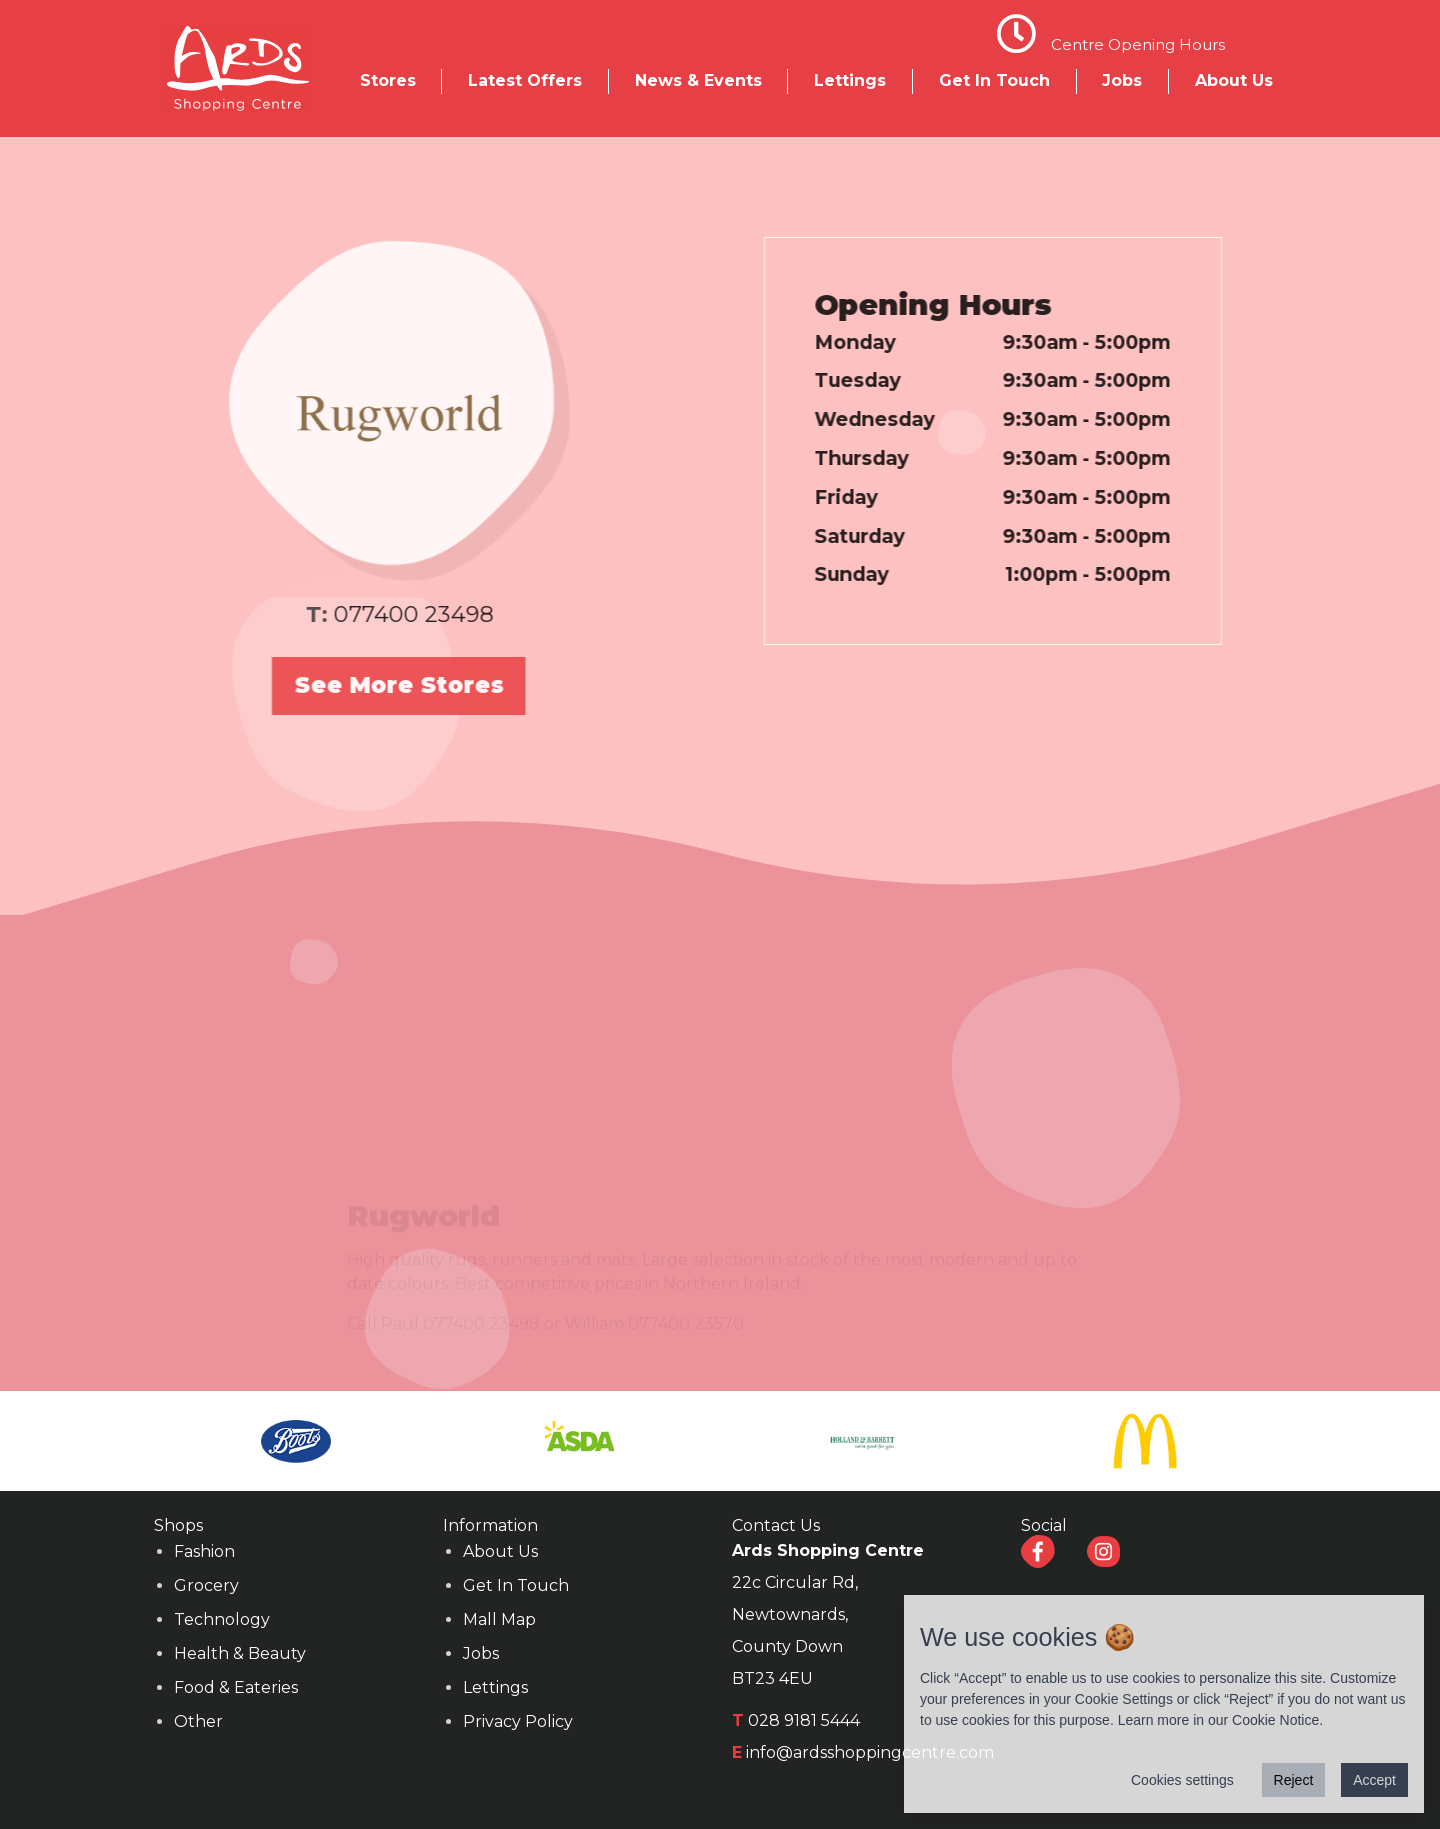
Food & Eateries (236, 1687)
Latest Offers (525, 80)
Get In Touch (994, 80)
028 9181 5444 (804, 1720)
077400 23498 (382, 614)
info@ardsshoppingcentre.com (870, 1752)
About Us (1234, 80)
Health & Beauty (240, 1653)
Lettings (850, 80)
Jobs (1122, 80)
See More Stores (368, 685)
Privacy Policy (518, 1721)
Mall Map (499, 1619)
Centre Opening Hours (1138, 44)
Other (198, 1721)
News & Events (698, 80)
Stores (388, 80)
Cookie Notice (1275, 1720)
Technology (222, 1619)
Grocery (206, 1585)
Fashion (204, 1551)
